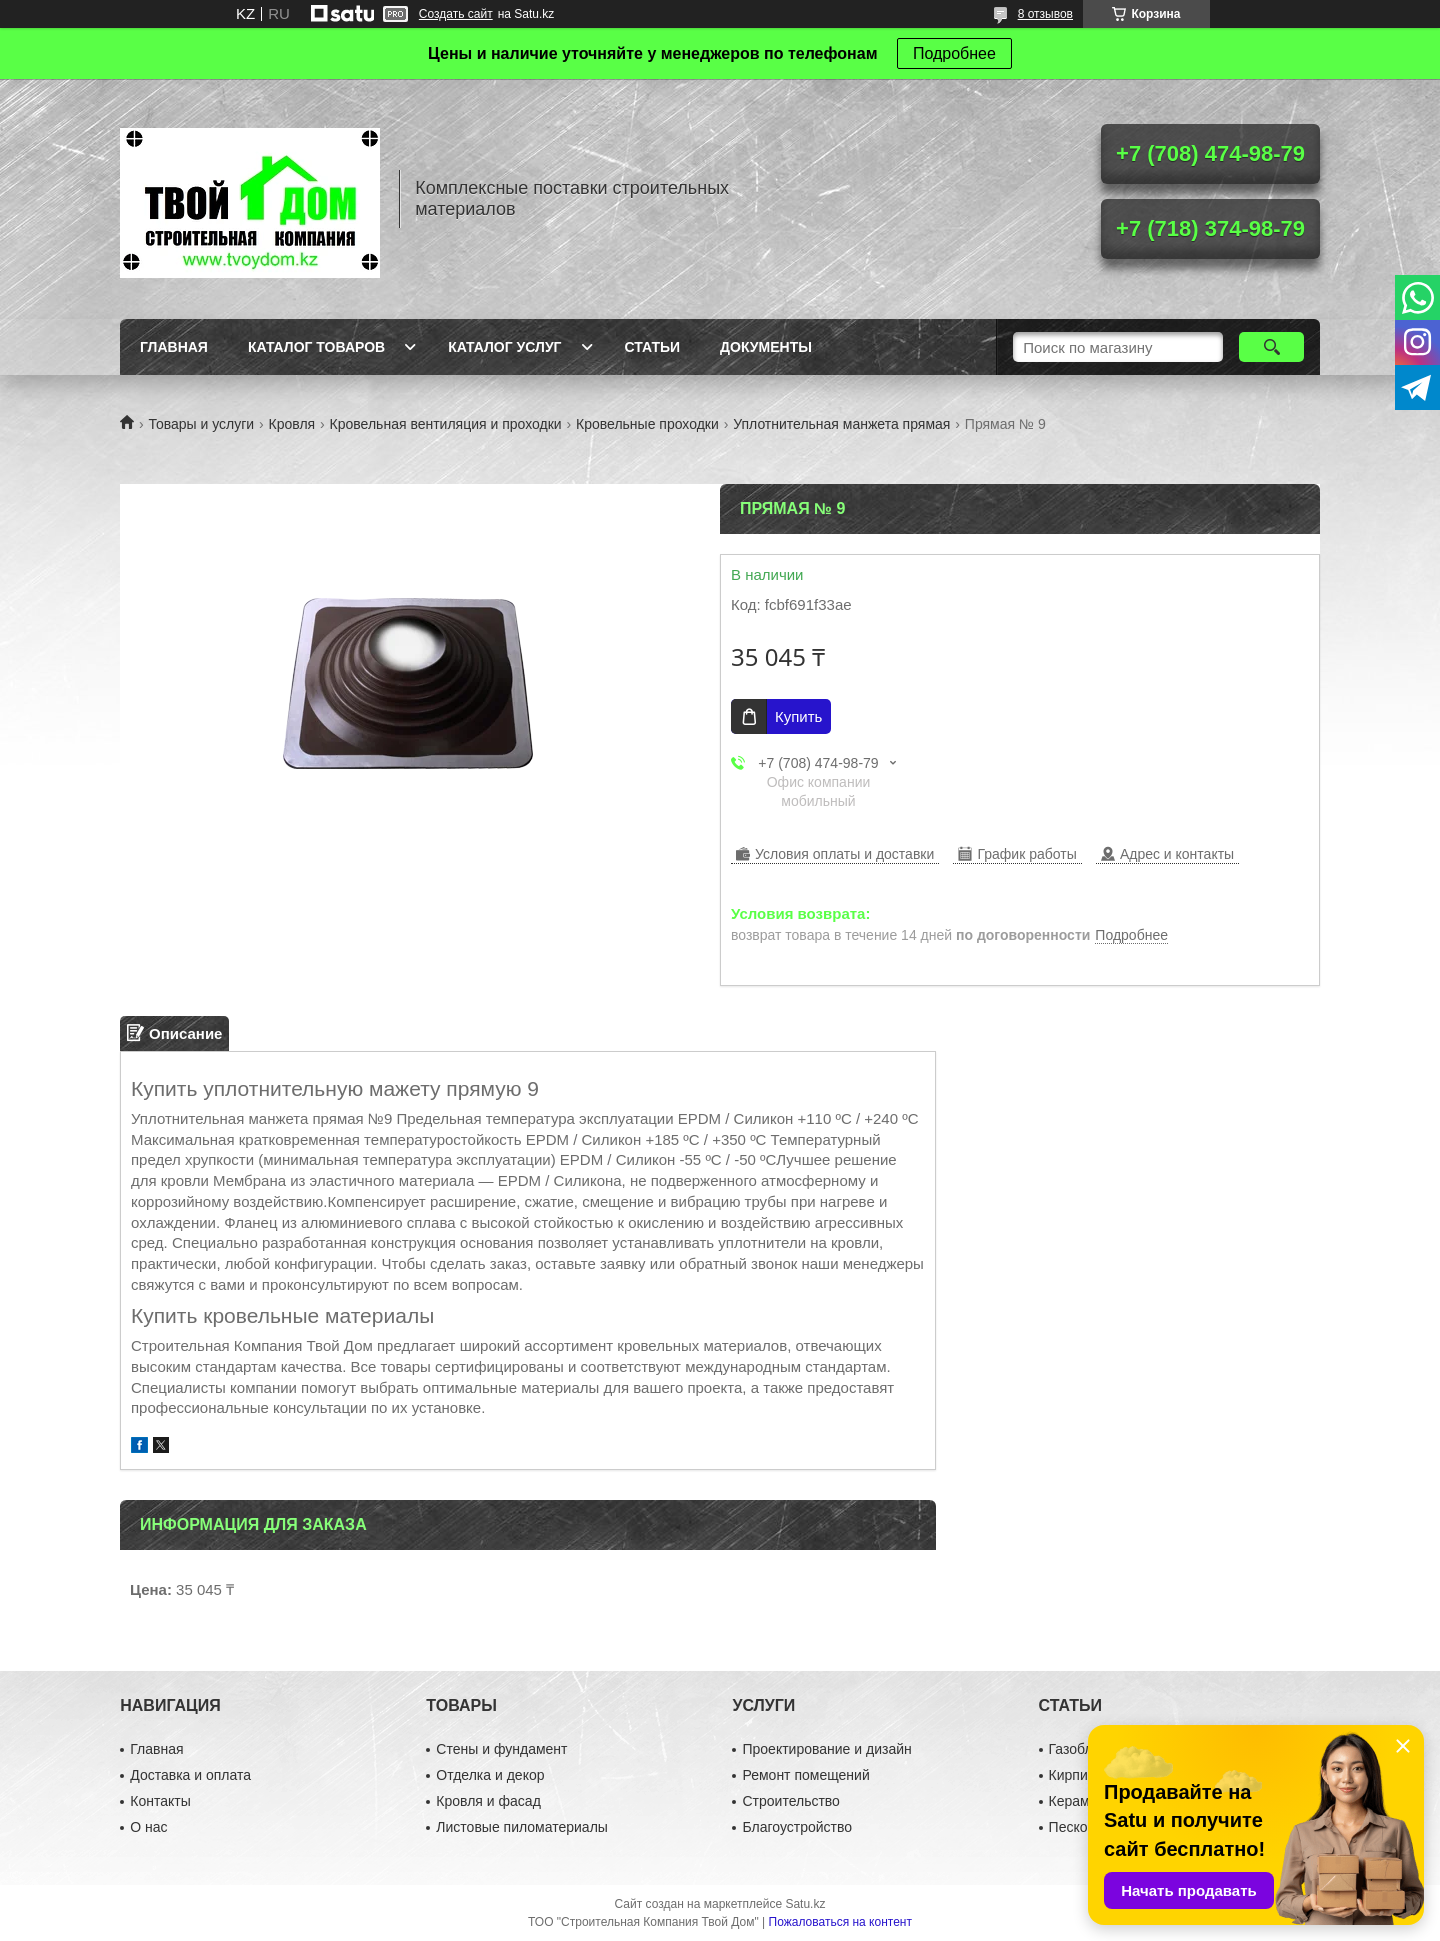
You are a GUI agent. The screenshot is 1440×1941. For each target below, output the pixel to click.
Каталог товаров (316, 347)
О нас (148, 1827)
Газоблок (1078, 1749)
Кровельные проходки (647, 424)
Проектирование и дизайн (826, 1749)
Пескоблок (1083, 1827)
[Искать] (1271, 347)
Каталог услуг (504, 347)
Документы (766, 347)
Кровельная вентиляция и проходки (446, 424)
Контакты (160, 1801)
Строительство (790, 1801)
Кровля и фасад (488, 1801)
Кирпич (1072, 1775)
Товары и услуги (201, 424)
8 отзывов (1045, 14)
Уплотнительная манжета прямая (841, 424)
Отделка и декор (490, 1775)
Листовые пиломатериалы (522, 1827)
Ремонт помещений (805, 1775)
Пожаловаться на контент (840, 1922)
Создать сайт (456, 14)
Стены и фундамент (501, 1749)
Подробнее (954, 53)
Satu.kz (805, 1904)
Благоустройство (797, 1827)
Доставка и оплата (190, 1775)
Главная (174, 347)
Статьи (653, 347)
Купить (798, 716)
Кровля (292, 424)
